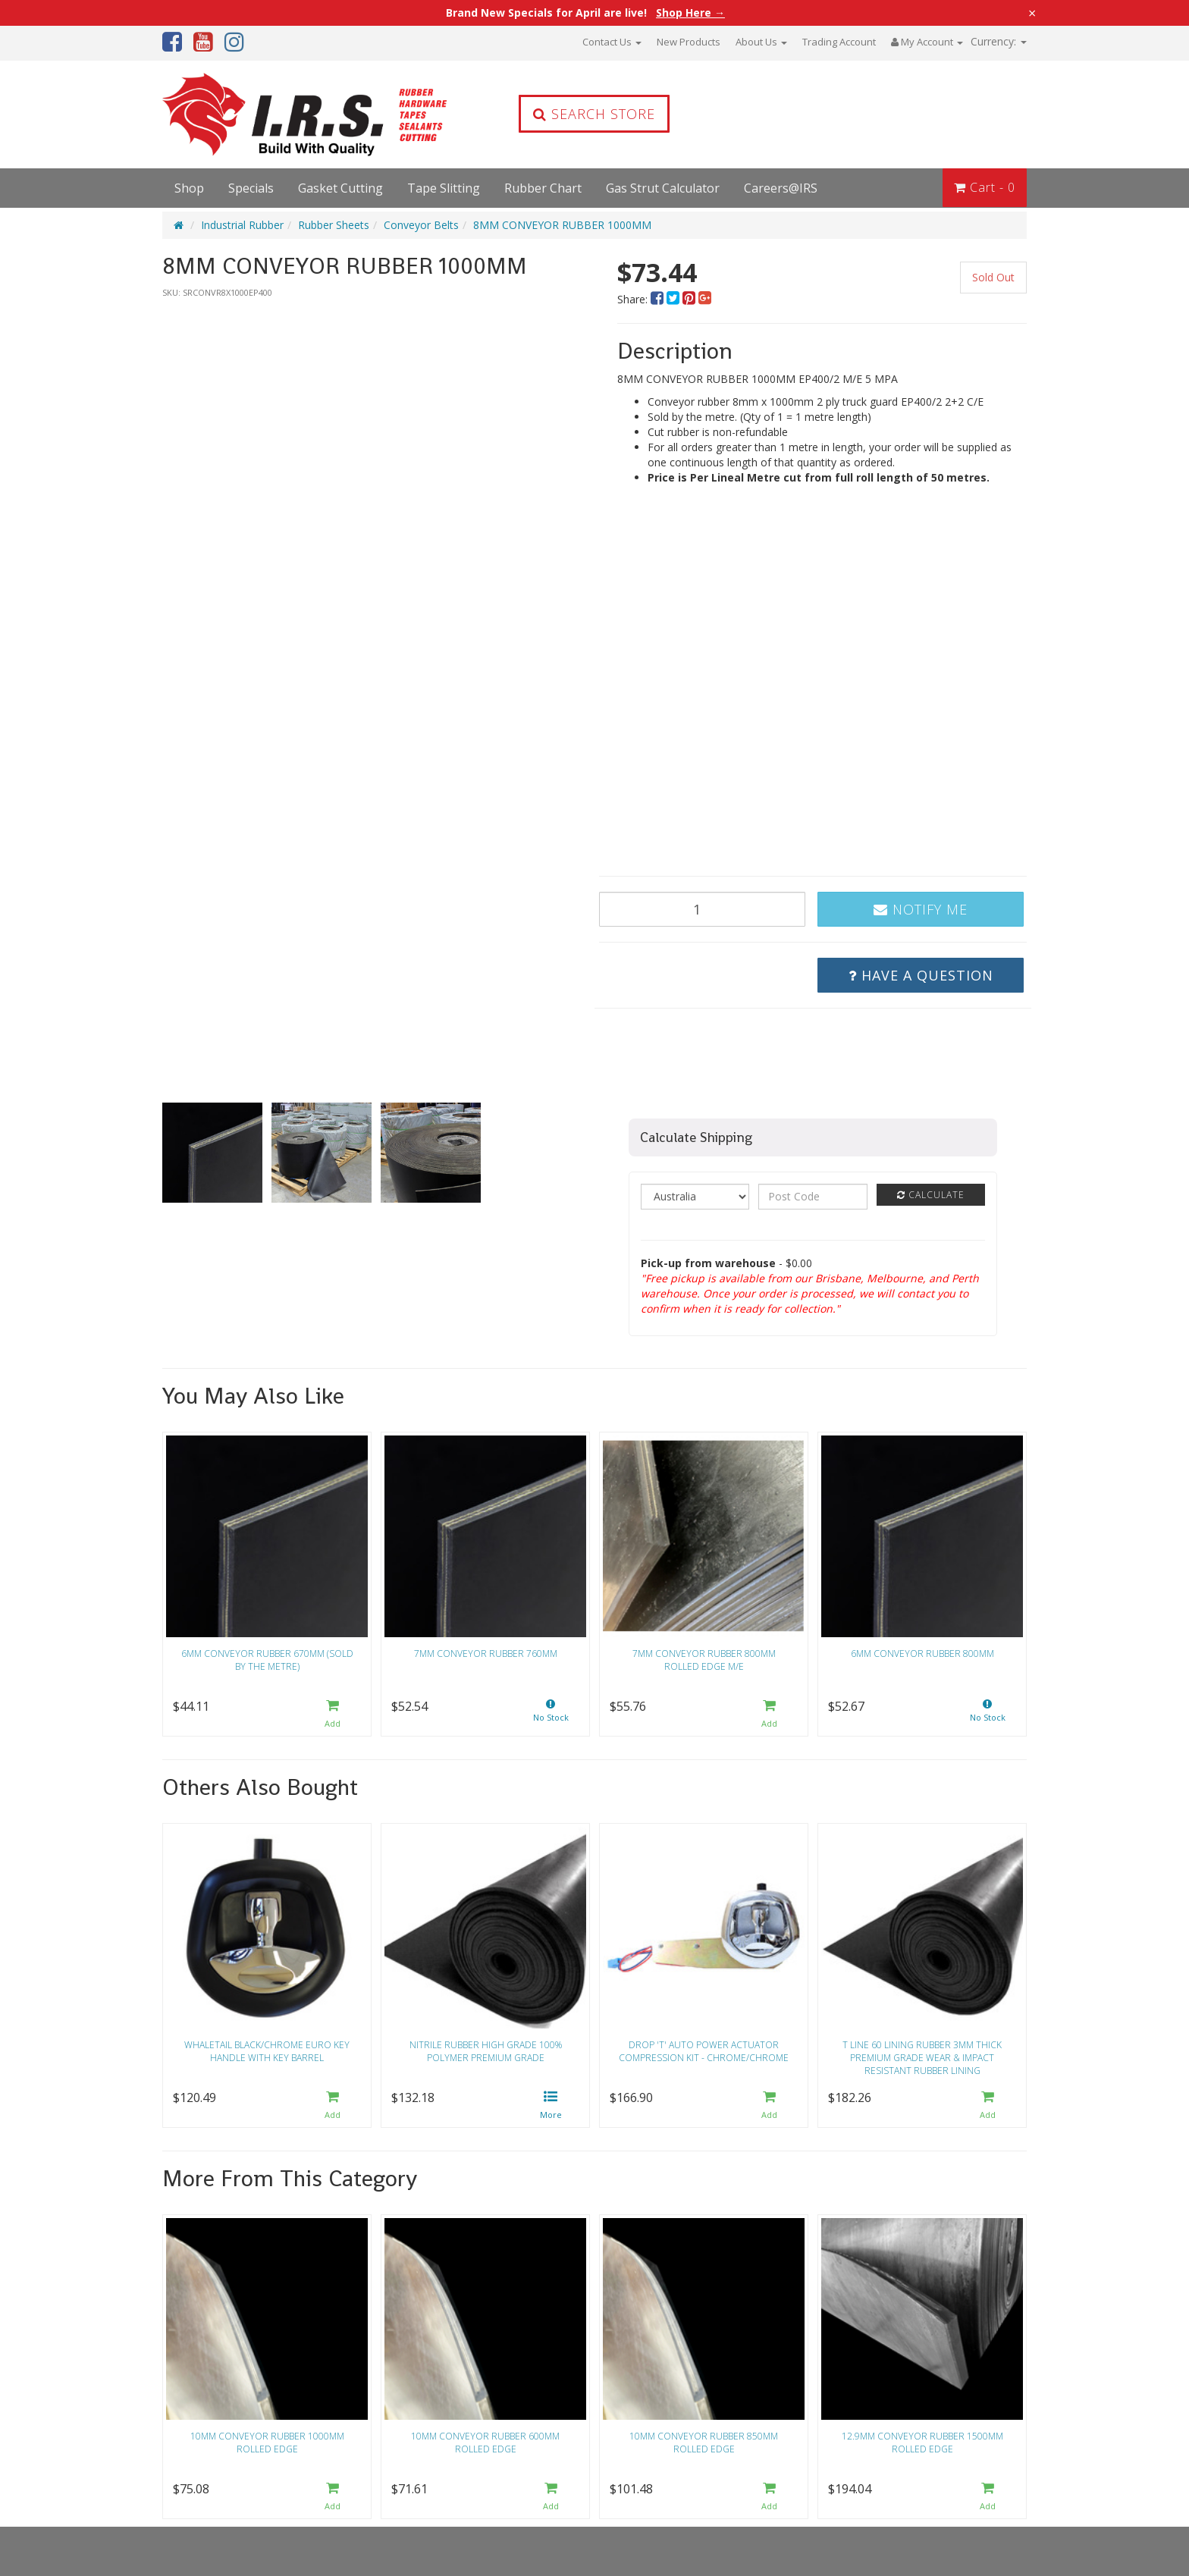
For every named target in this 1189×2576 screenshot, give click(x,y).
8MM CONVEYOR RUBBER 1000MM (562, 225)
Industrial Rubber (242, 225)
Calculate (931, 1194)
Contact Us (612, 42)
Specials (251, 188)
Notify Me (921, 909)
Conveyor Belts (421, 225)
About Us (761, 42)
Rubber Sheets (333, 225)
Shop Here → (690, 13)
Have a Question (921, 975)
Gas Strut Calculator (663, 188)
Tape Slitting (443, 188)
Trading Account (839, 42)
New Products (688, 42)
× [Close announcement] (1032, 13)
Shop (189, 188)
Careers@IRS (780, 188)
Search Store (594, 114)
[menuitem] (659, 299)
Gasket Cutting (340, 188)
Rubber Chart (543, 188)
